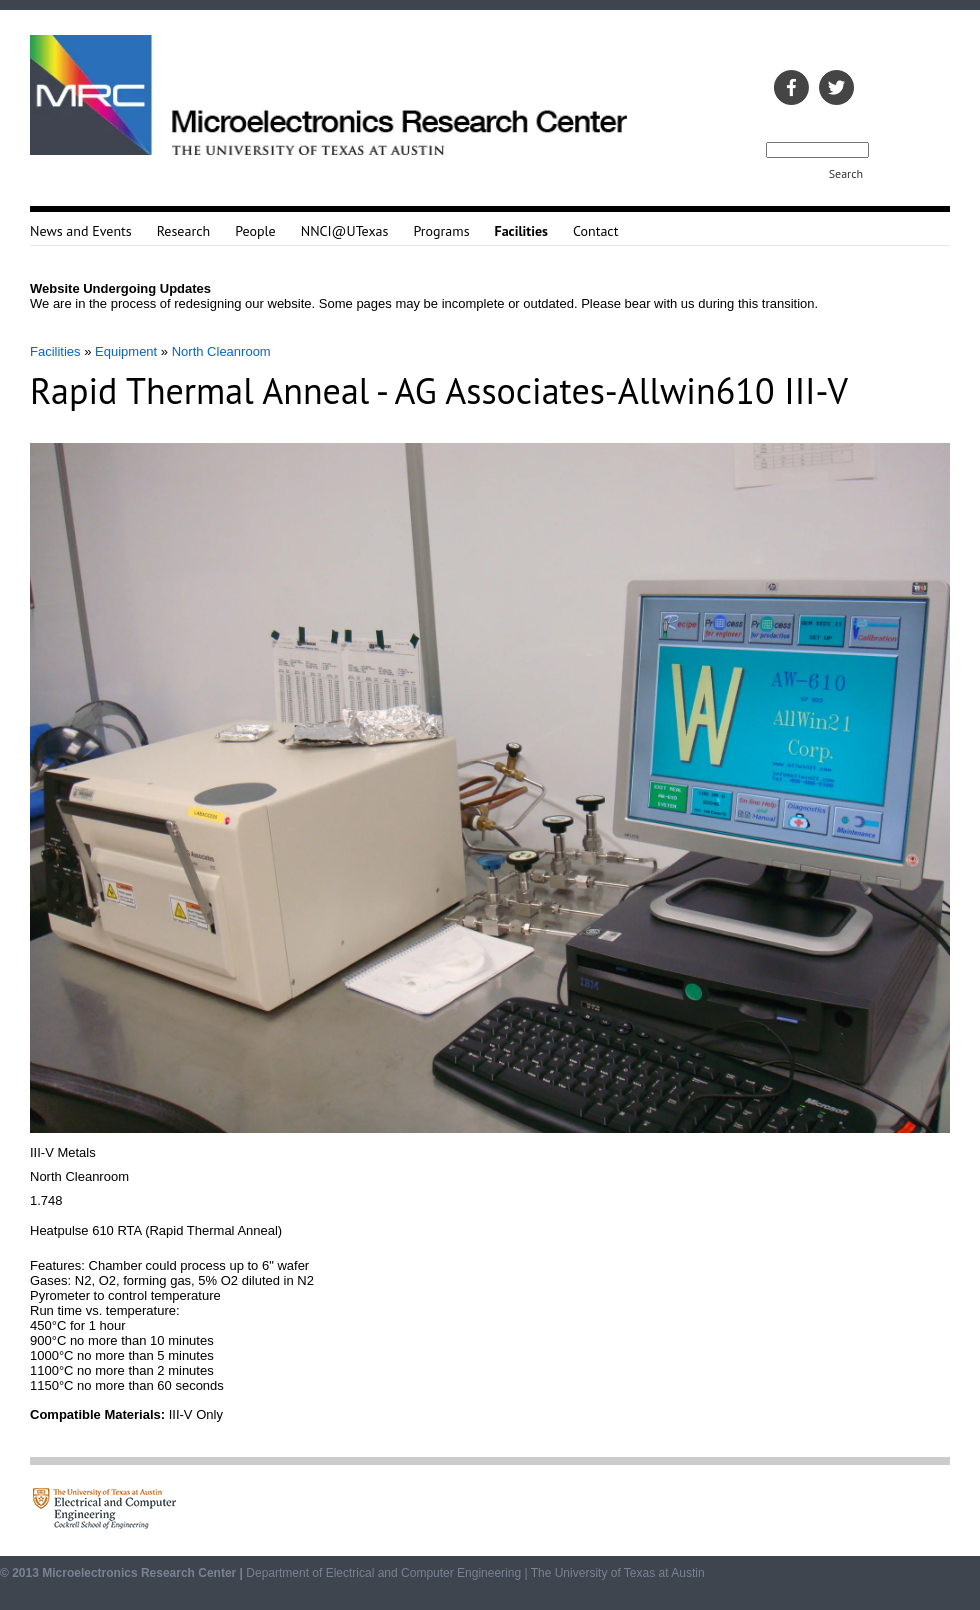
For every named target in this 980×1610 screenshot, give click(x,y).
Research (183, 231)
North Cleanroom (221, 351)
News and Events (81, 231)
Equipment (126, 351)
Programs (441, 231)
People (255, 231)
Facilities (55, 351)
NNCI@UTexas (345, 231)
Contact (595, 231)
